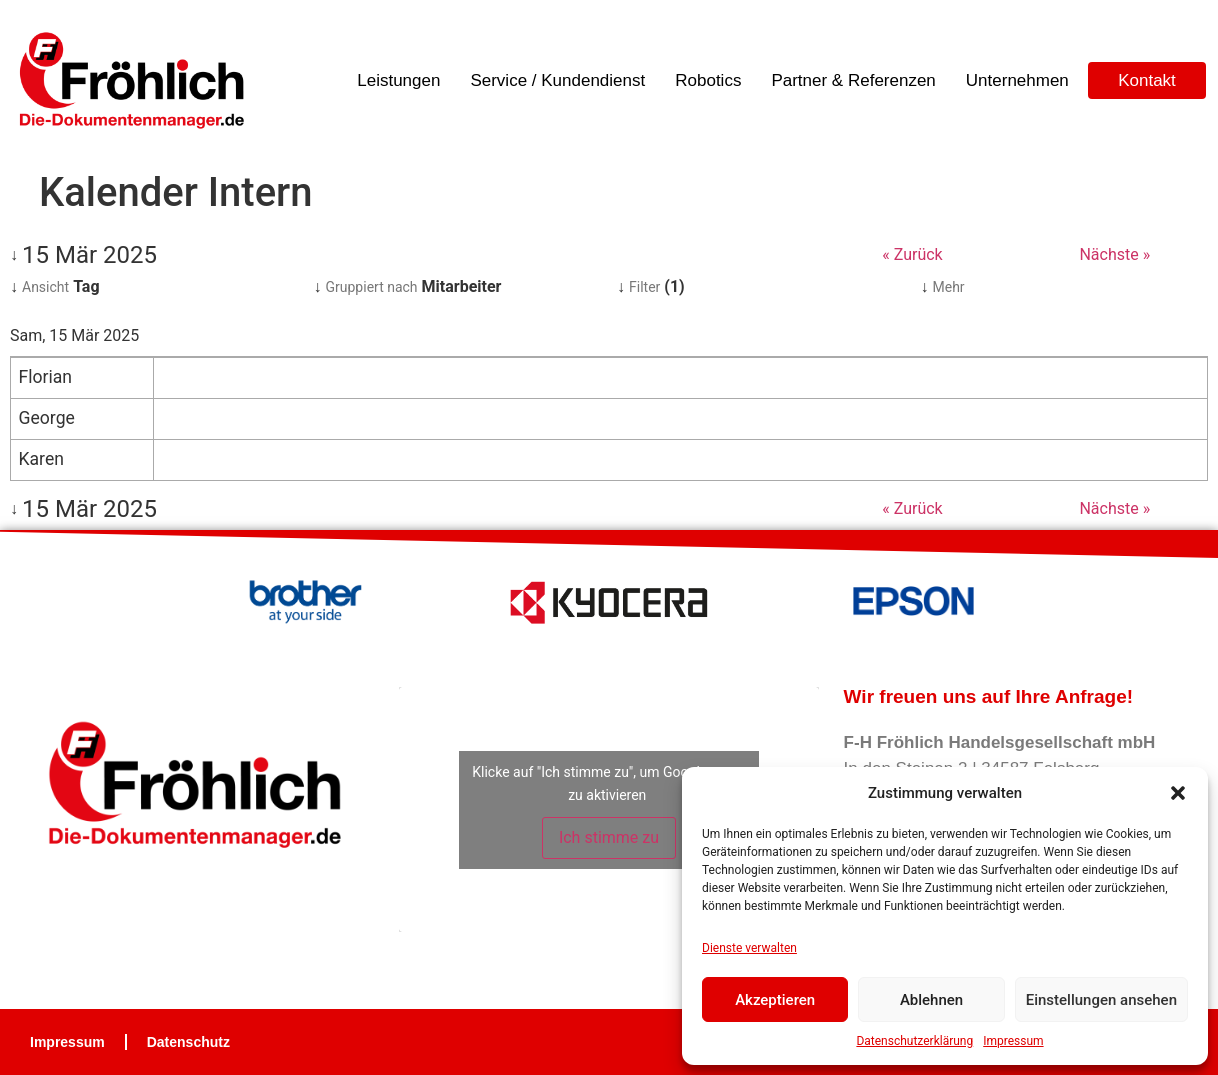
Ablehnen (931, 1000)
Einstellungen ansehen (1101, 1000)
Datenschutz (188, 1042)
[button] (1178, 793)
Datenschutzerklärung (914, 1041)
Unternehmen (1017, 80)
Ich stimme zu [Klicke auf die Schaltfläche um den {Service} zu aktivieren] (609, 837)
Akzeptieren (775, 1000)
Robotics (708, 80)
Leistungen (398, 80)
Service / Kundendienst (557, 80)
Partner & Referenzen (853, 80)
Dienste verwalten (749, 948)
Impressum (1013, 1041)
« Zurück (912, 254)
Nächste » (1114, 254)
